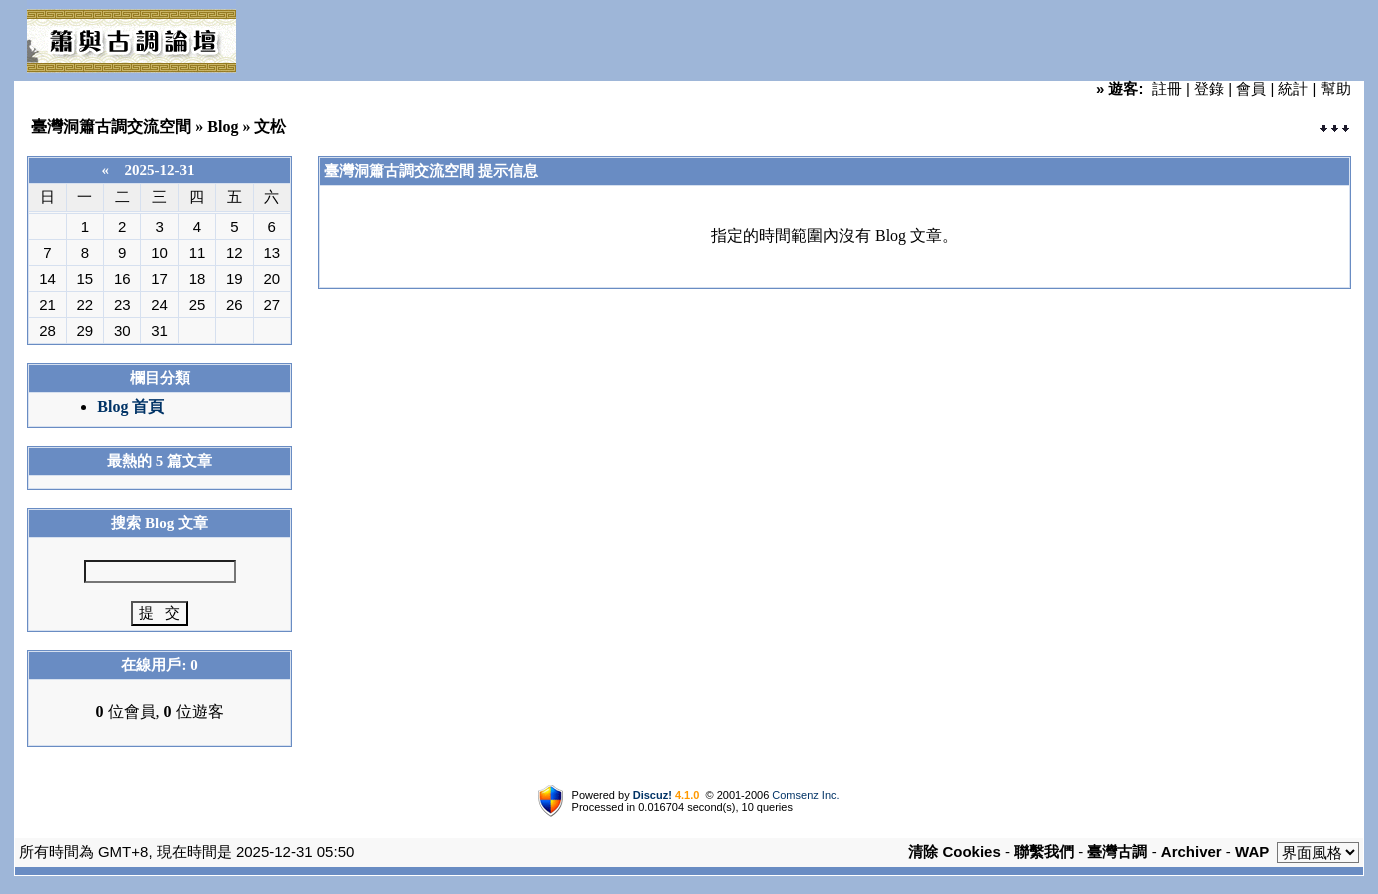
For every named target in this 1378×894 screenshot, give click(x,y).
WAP (1252, 851)
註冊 (1167, 88)
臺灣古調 (1117, 851)
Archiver (1191, 851)
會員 (1251, 88)
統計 (1293, 88)
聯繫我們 (1044, 851)
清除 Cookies (954, 851)
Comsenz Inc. (805, 795)
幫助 (1336, 88)
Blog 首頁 (130, 406)
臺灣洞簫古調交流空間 (111, 126)
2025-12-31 (160, 170)
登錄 (1209, 88)
